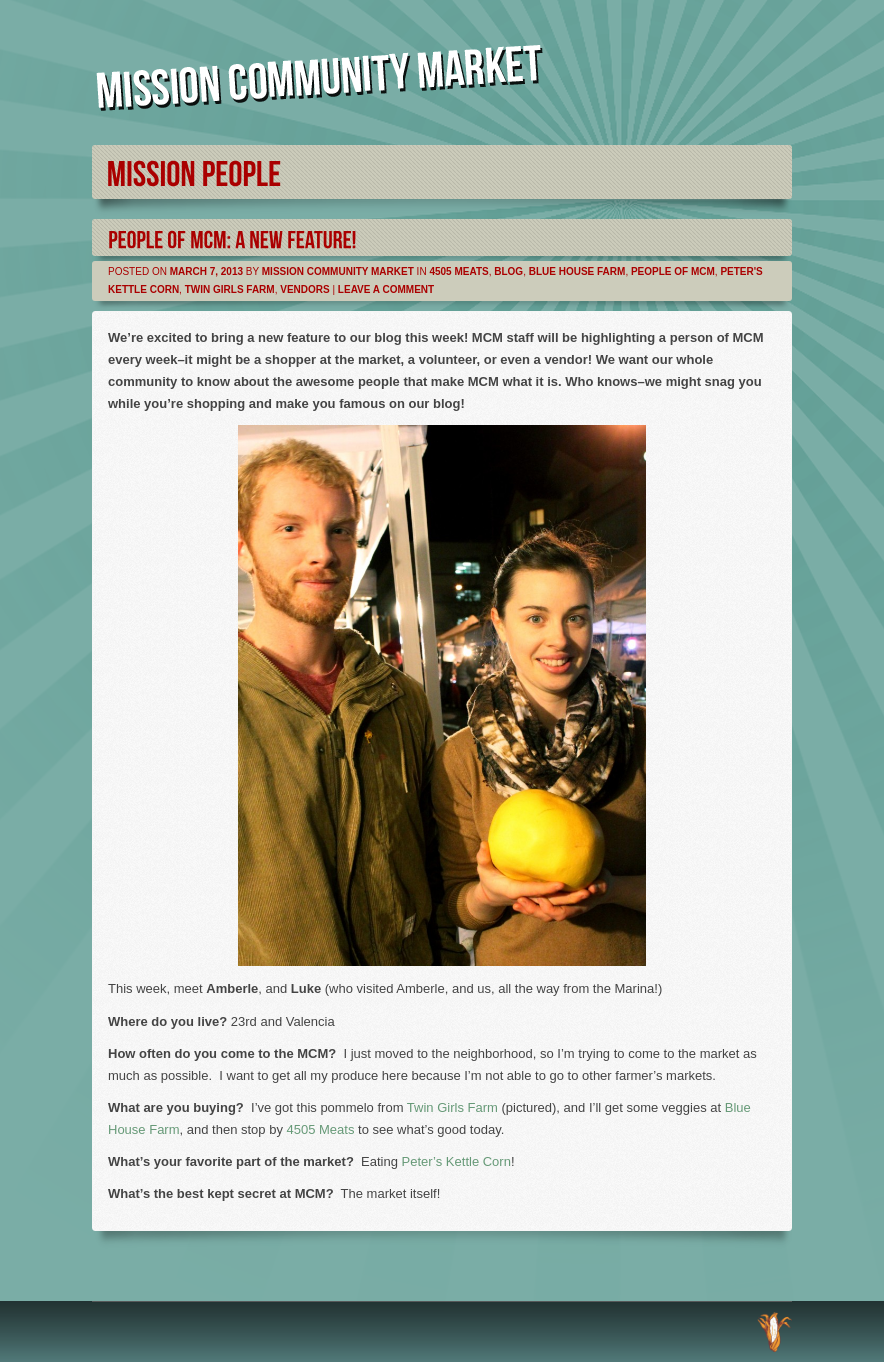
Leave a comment (386, 289)
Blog (508, 271)
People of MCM (673, 271)
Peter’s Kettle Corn (456, 1161)
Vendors (304, 289)
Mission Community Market (338, 271)
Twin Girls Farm (230, 289)
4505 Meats (458, 271)
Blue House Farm (577, 271)
